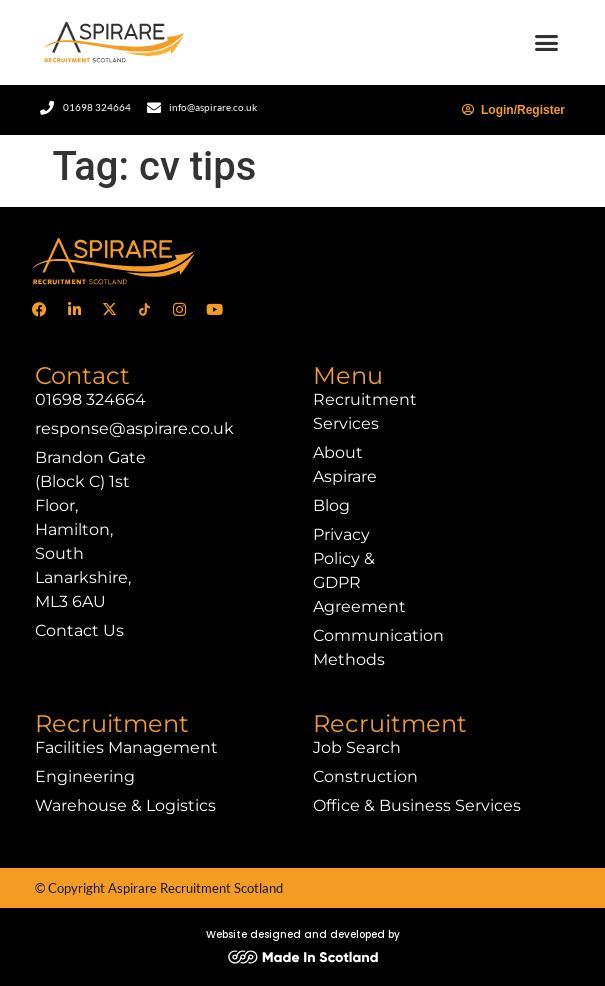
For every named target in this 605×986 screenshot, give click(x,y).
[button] (547, 43)
